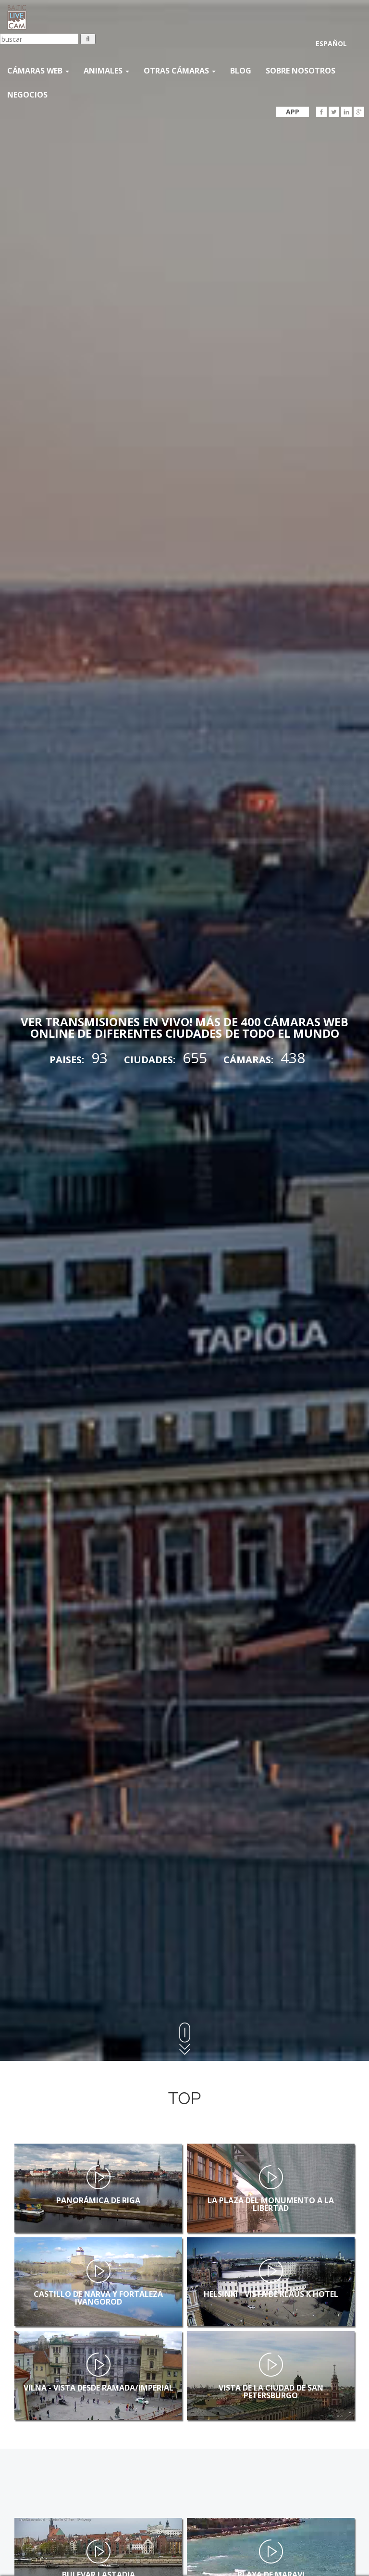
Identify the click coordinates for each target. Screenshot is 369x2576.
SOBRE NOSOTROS (300, 70)
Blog (240, 70)
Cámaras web (38, 70)
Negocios (27, 94)
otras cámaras (180, 70)
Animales (106, 70)
